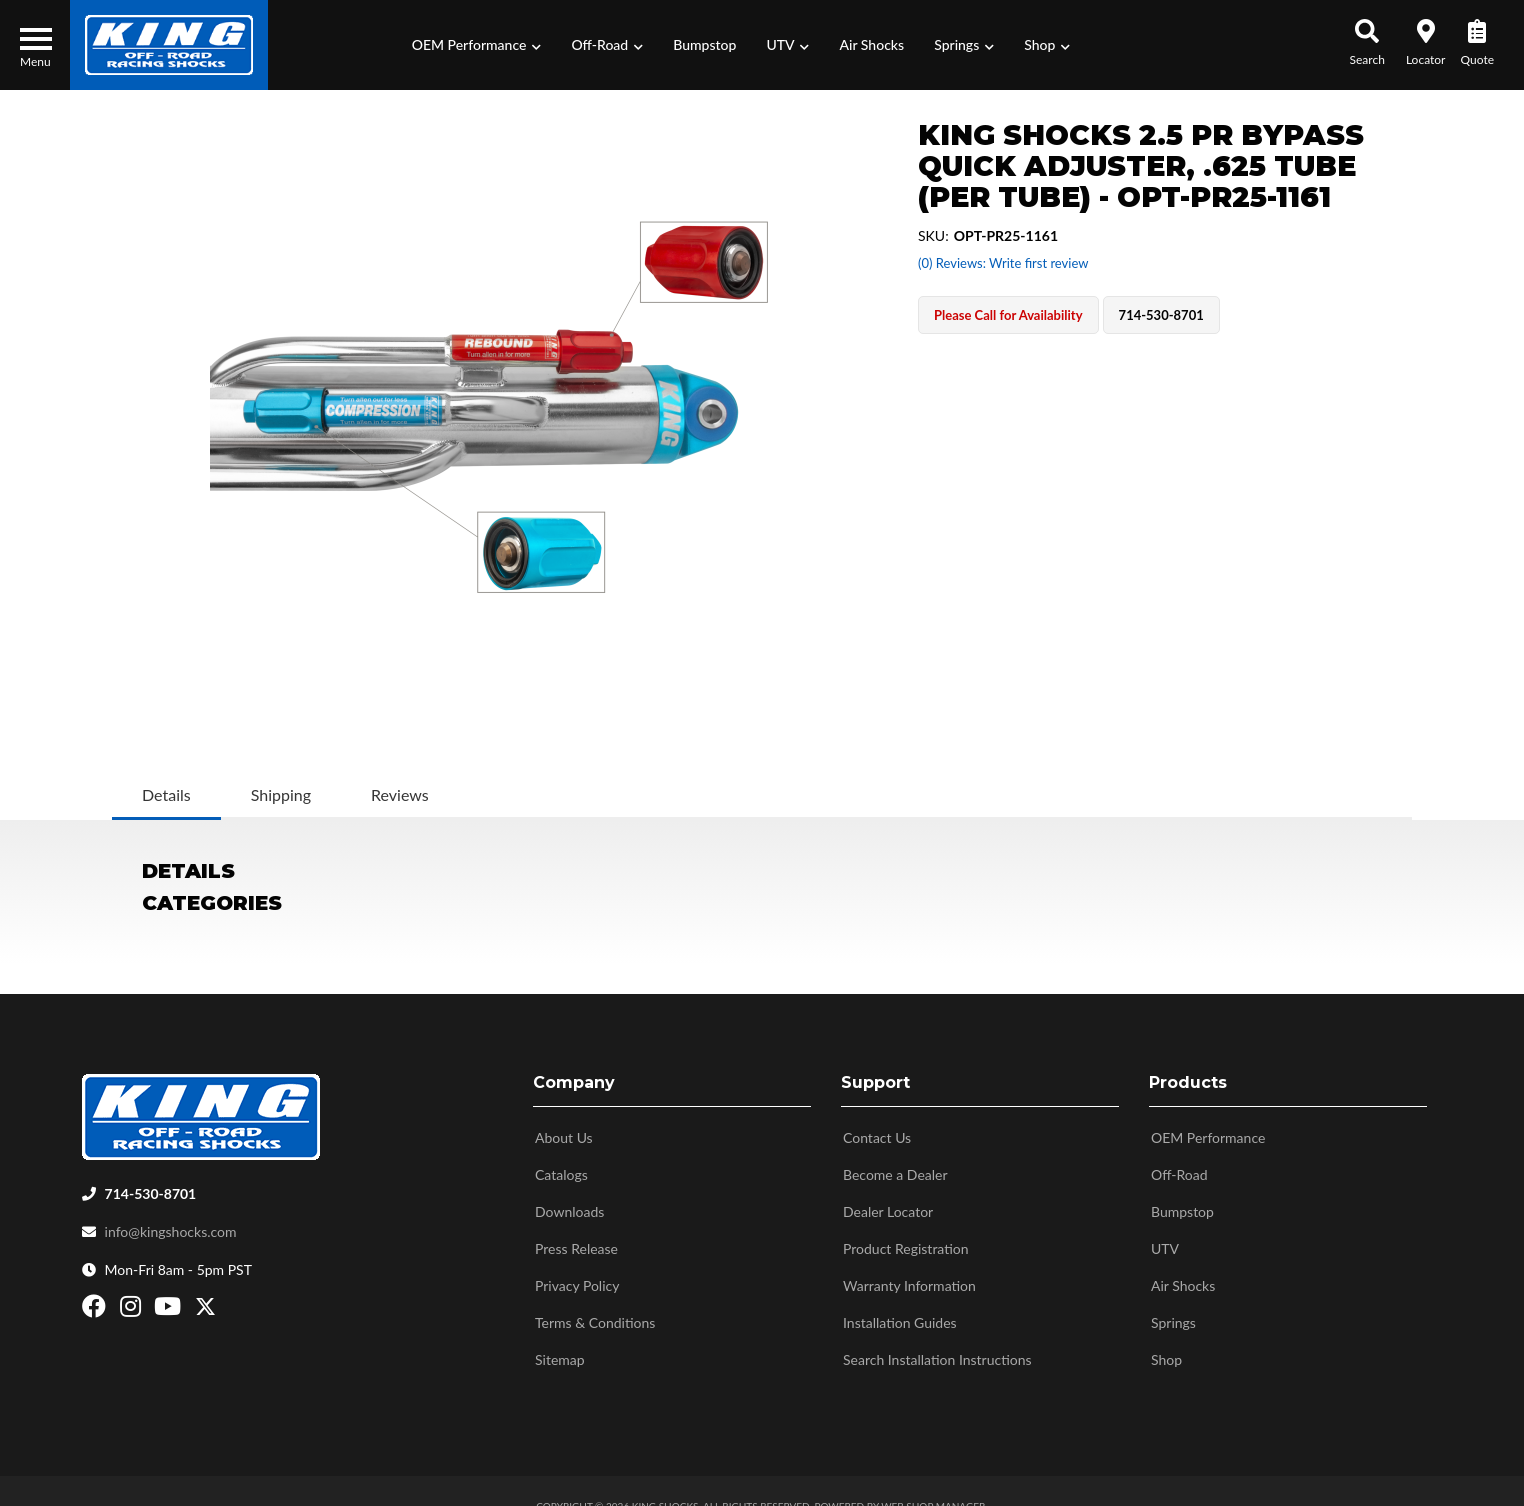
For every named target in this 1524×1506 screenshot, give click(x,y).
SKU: (933, 235)
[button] (477, 45)
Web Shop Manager (933, 1498)
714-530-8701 (151, 1185)
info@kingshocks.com (171, 1223)
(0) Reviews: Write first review (1003, 263)
